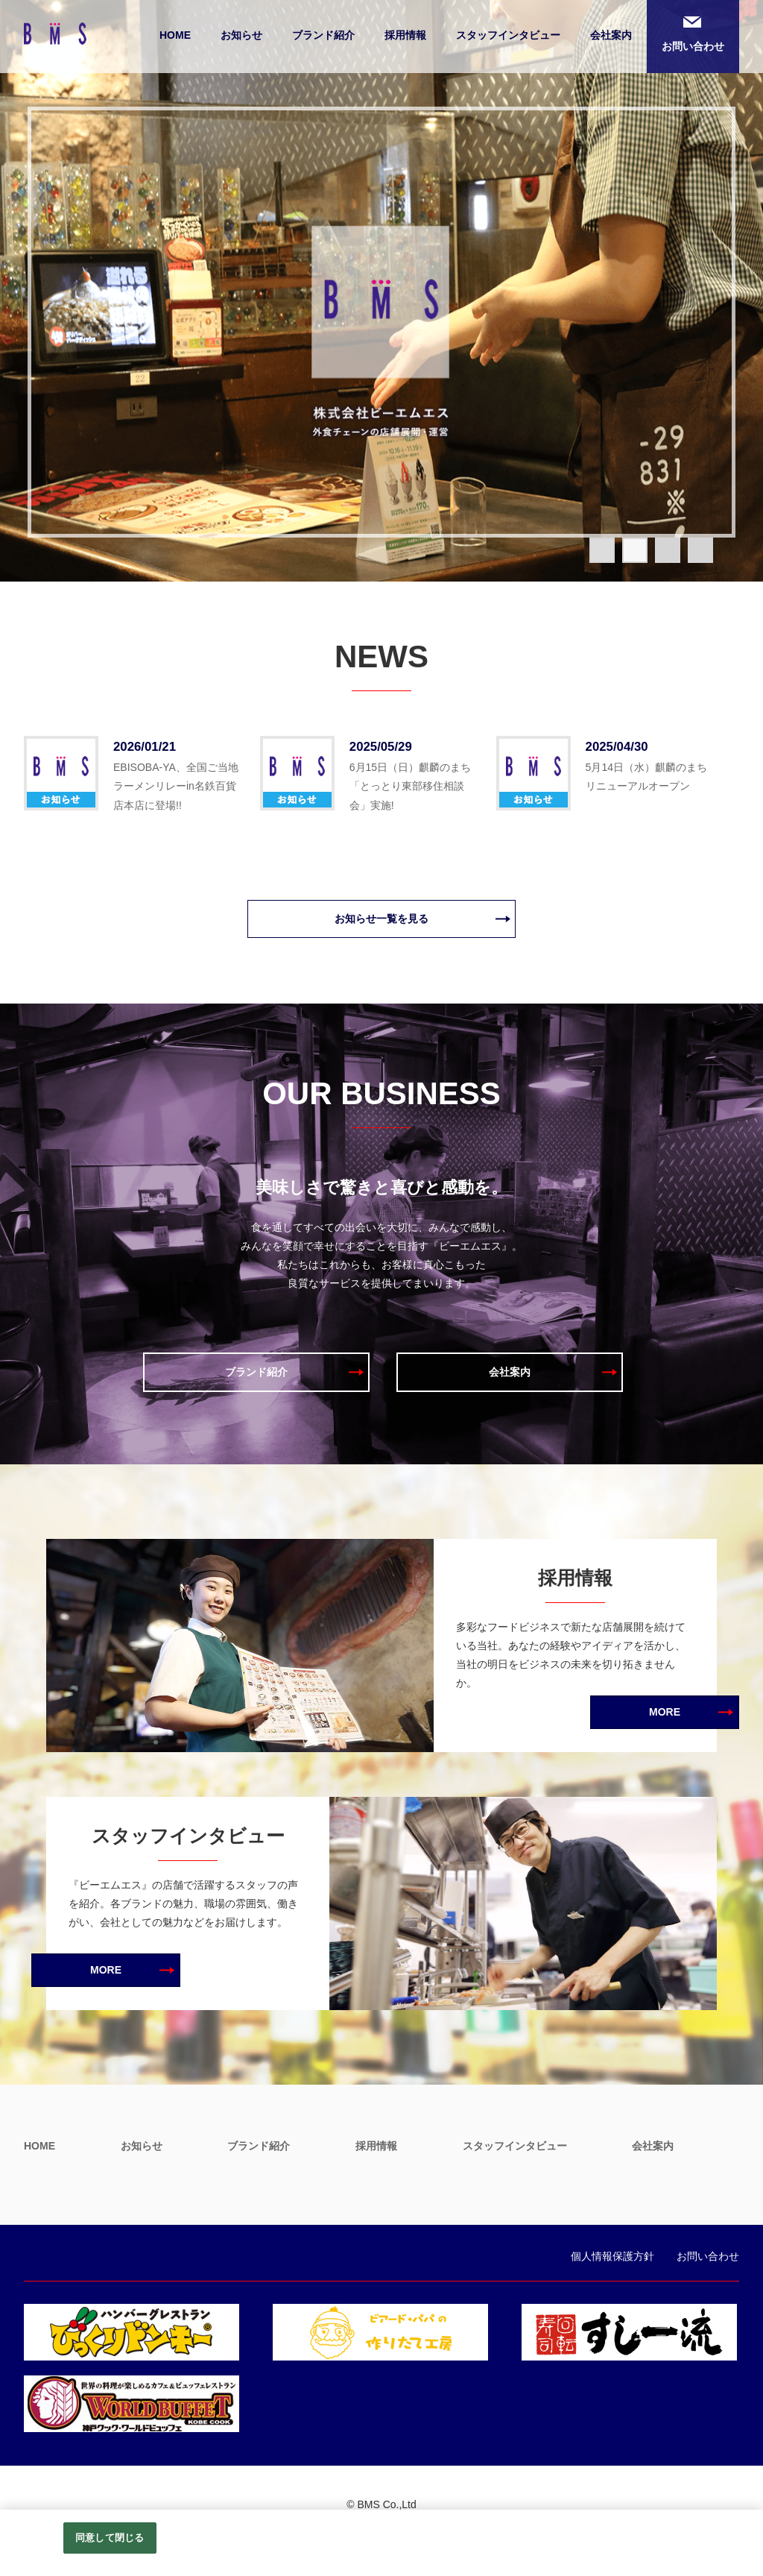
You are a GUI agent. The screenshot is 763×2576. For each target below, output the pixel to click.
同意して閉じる (109, 2537)
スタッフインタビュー (508, 35)
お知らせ (241, 35)
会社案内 (611, 35)
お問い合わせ (693, 46)
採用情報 (405, 35)
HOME (175, 35)
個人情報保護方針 (612, 2256)
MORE (664, 1712)
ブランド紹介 (323, 35)
